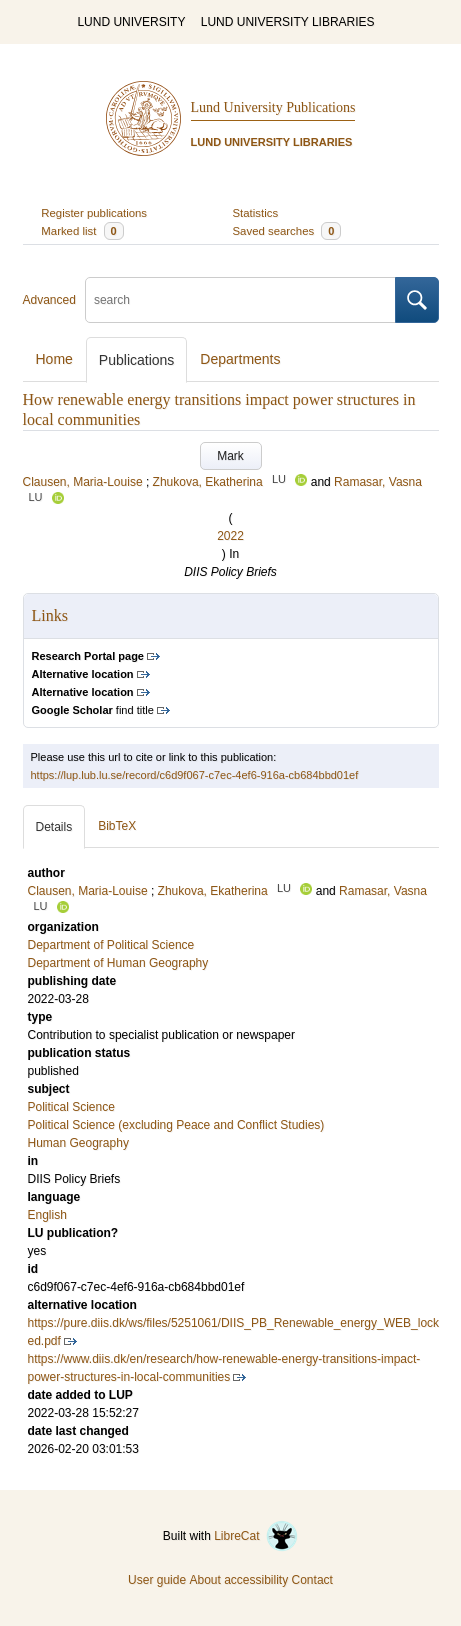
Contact (312, 1580)
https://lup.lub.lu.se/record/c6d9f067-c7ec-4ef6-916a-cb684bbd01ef (195, 775)
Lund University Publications (273, 107)
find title (93, 710)
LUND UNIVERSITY (131, 22)
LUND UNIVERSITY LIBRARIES (288, 22)
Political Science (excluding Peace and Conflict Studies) (176, 1125)
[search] (240, 300)
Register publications (94, 213)
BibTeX (117, 826)
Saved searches (287, 231)
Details (54, 827)
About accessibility (238, 1580)
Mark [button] (230, 456)
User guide (157, 1580)
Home (54, 359)
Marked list (82, 231)
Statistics (256, 213)
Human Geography (78, 1143)
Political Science (71, 1107)
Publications (137, 360)
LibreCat (256, 1536)
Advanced (49, 300)
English (47, 1215)
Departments (240, 359)
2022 (230, 536)
